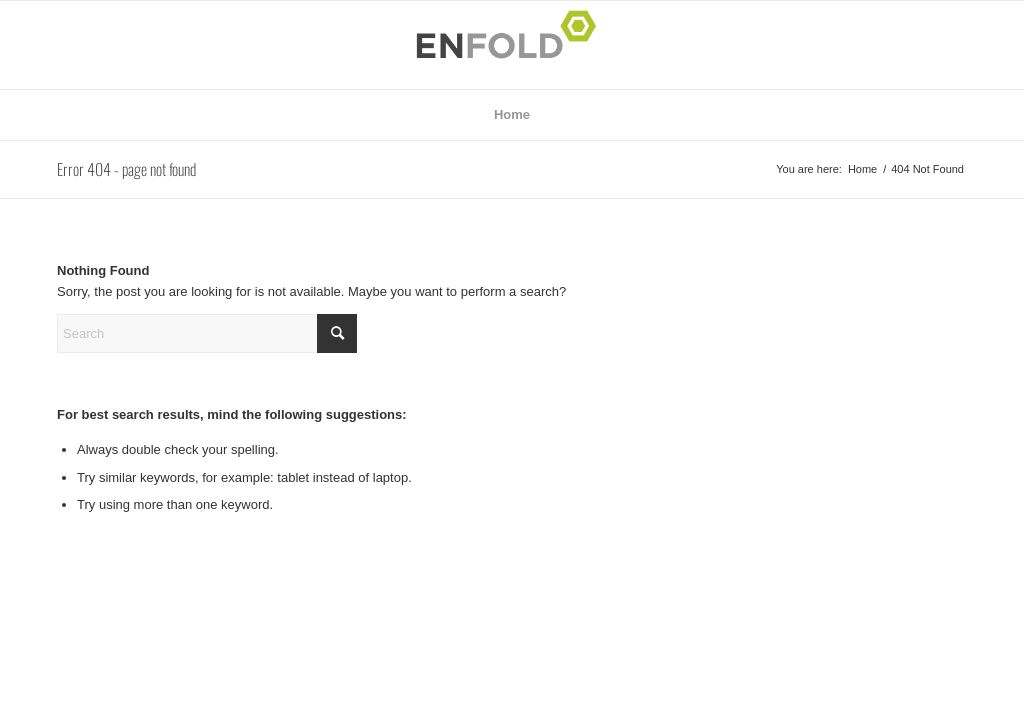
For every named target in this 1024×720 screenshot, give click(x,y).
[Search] (207, 333)
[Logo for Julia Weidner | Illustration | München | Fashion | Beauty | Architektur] (512, 45)
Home (512, 114)
